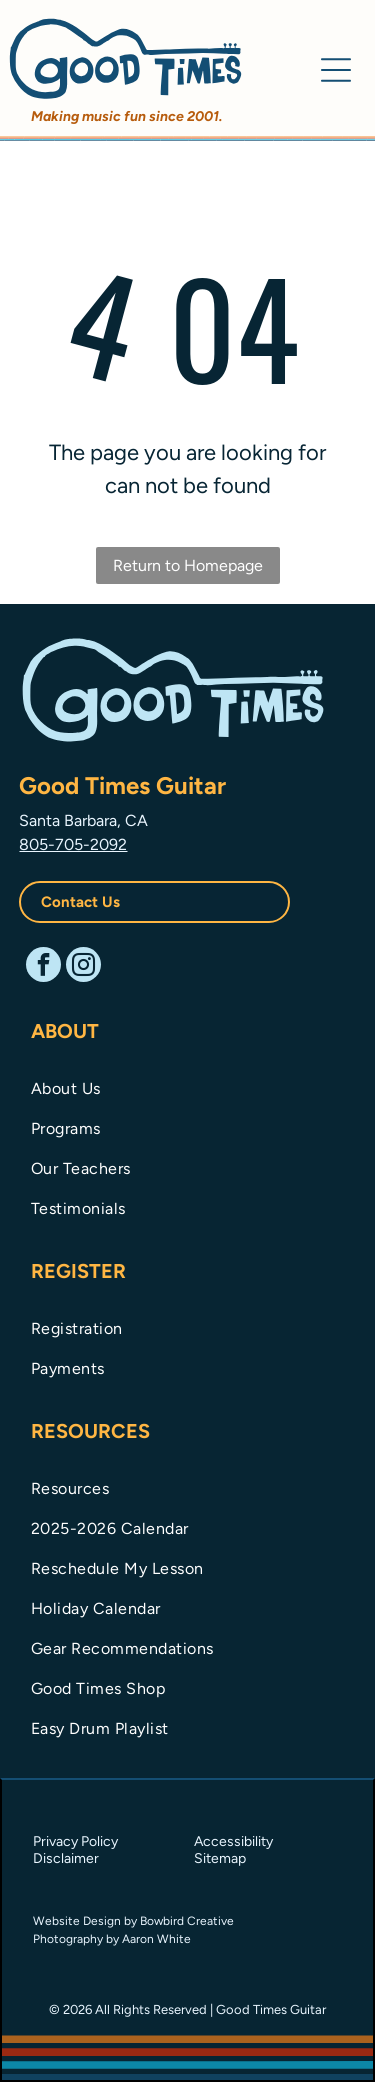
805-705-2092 (73, 844)
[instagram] (83, 967)
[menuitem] (187, 1087)
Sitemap (220, 1858)
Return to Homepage (188, 565)
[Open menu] (336, 70)
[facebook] (43, 967)
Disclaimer (66, 1858)
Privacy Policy (75, 1841)
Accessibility (233, 1841)
